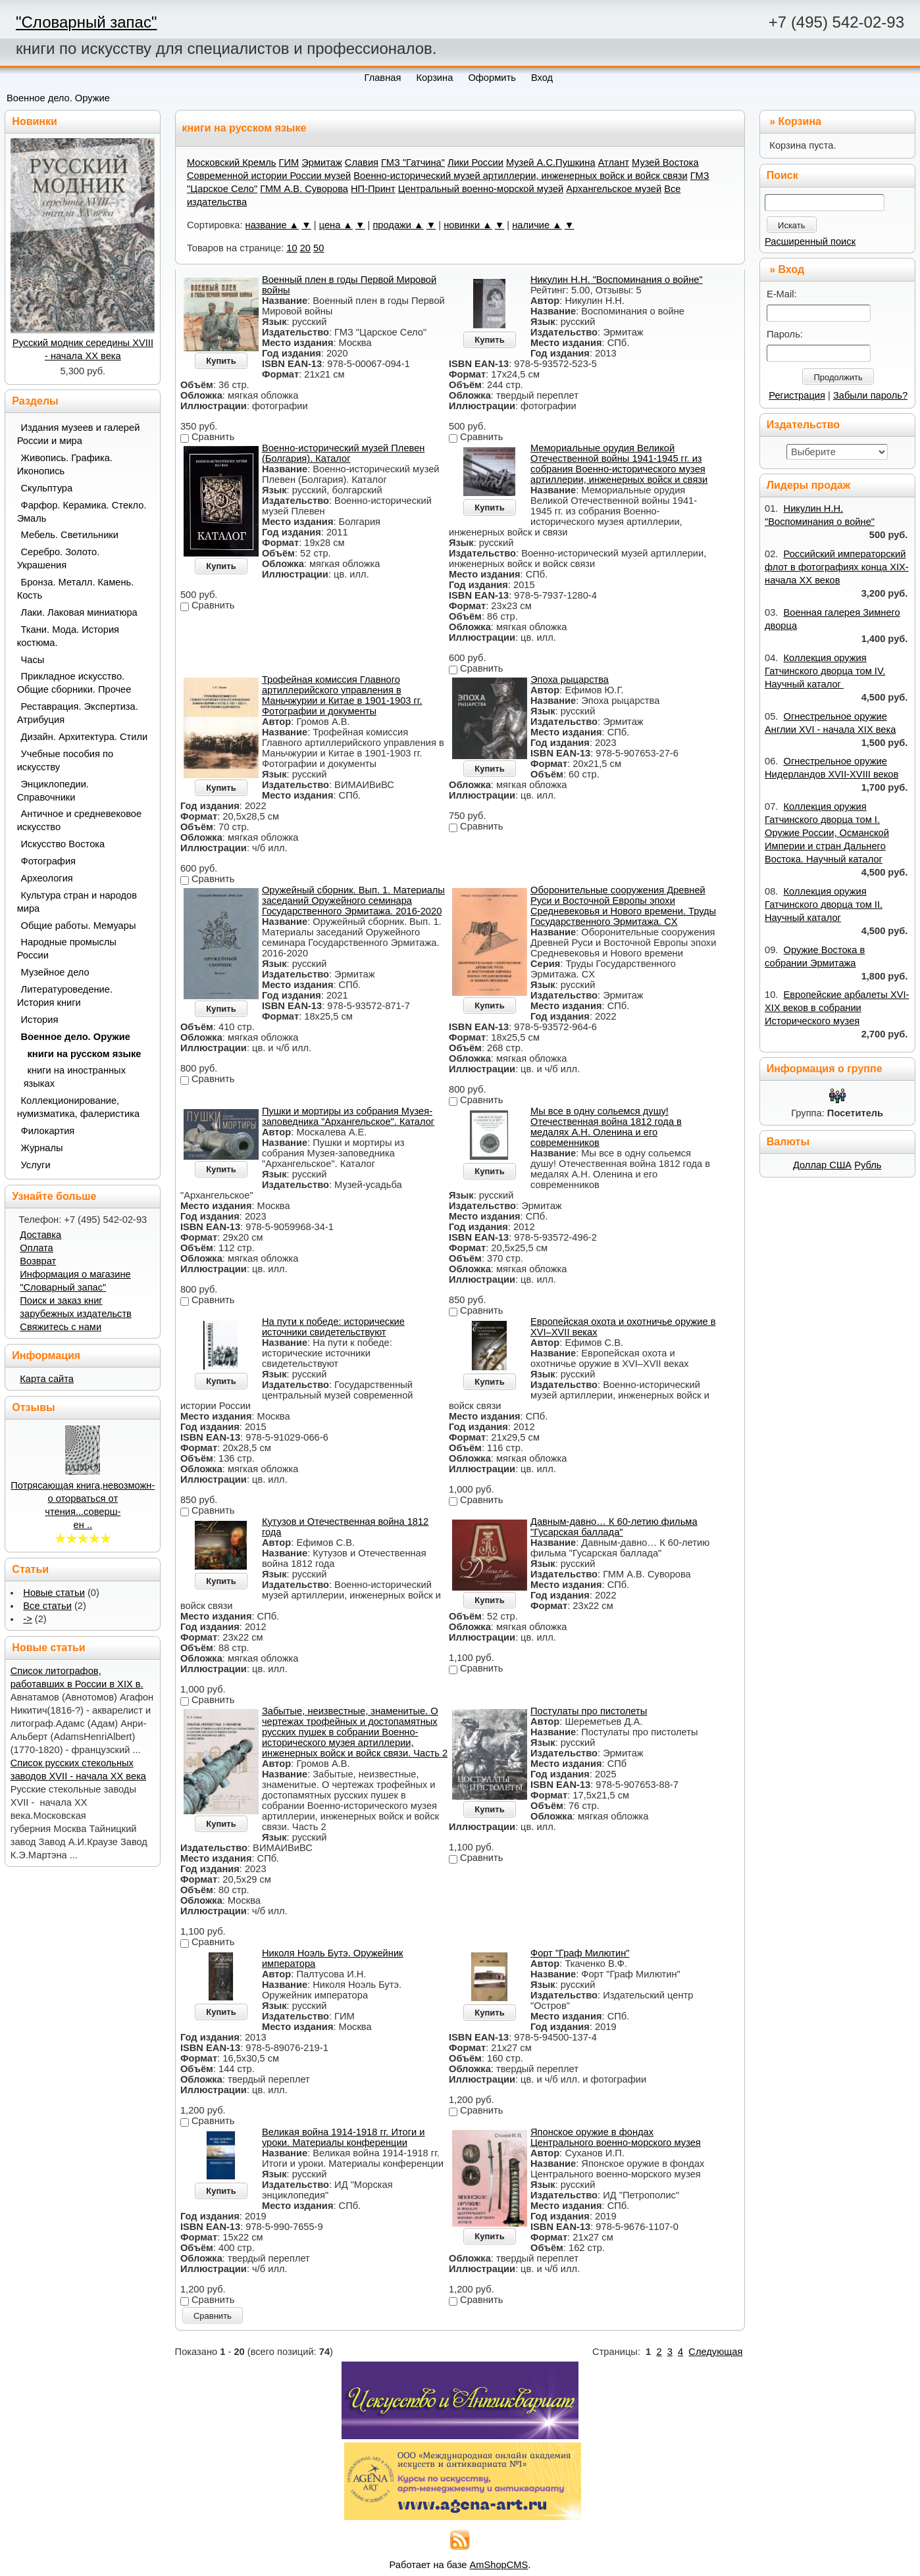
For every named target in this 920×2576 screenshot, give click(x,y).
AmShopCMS (499, 2565)
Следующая (715, 2351)
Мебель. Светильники (69, 535)
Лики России (475, 162)
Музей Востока (665, 162)
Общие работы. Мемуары (78, 925)
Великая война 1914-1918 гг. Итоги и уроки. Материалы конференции (343, 2137)
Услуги (36, 1165)
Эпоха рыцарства (569, 679)
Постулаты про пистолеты (588, 1711)
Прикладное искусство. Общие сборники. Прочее (74, 683)
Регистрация (797, 395)
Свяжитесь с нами (60, 1327)
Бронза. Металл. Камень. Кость (75, 589)
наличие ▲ (537, 225)
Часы (33, 660)
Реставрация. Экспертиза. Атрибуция (77, 713)
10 (291, 248)
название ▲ (272, 225)
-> (27, 1619)
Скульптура (47, 488)
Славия (361, 162)
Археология (47, 878)
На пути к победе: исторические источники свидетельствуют (333, 1326)
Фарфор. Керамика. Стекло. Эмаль (82, 512)
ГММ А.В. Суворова (304, 189)
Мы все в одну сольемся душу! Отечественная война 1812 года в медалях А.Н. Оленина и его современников (606, 1127)
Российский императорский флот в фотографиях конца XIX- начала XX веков (837, 567)
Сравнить (212, 2316)
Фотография (48, 861)
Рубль (867, 1165)
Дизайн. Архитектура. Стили (84, 736)
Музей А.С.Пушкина (551, 162)
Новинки (34, 121)
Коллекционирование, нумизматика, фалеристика (78, 1107)
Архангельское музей (613, 189)
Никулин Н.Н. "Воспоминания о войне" (616, 279)
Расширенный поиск (810, 241)
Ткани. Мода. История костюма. (68, 636)
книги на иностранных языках (75, 1077)
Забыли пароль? (870, 395)
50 (318, 248)
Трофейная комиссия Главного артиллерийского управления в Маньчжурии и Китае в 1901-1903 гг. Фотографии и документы (342, 695)
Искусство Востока (63, 844)
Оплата (36, 1248)
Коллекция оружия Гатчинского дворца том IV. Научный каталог (825, 671)
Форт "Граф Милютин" (579, 1953)
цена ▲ (336, 225)
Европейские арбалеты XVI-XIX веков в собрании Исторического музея (837, 1007)
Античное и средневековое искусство (79, 820)
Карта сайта (47, 1379)
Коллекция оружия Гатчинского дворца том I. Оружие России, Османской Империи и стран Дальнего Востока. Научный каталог (827, 832)
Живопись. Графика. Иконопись (65, 464)
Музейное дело (55, 972)
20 (305, 248)
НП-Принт (373, 189)
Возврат (38, 1261)
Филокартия (48, 1131)
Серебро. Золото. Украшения (58, 558)
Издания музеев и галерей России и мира (78, 434)
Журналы (42, 1148)
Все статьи (47, 1605)
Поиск (782, 175)
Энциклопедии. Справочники (53, 791)
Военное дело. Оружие (58, 98)
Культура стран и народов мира (77, 902)
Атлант (613, 162)
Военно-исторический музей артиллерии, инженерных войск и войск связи (520, 175)
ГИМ (289, 162)
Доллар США (822, 1165)
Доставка (40, 1234)
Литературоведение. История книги (65, 996)
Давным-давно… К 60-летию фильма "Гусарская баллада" (614, 1526)
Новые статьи (54, 1592)
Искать (791, 225)
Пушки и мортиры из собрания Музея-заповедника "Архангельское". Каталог (348, 1116)
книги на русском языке (84, 1054)
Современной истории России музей (269, 175)
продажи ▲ (397, 225)
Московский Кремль (231, 162)
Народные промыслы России (66, 948)
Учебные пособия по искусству (65, 760)
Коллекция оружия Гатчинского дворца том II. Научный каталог (823, 904)
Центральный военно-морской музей (480, 189)
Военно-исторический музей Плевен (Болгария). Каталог (343, 453)
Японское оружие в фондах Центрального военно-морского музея (615, 2137)
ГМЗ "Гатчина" (413, 162)
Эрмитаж (321, 162)
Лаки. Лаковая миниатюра (79, 612)
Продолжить (837, 377)
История (40, 1019)
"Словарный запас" (86, 22)
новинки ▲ (468, 225)
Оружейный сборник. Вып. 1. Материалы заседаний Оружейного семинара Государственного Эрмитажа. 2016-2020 (353, 900)
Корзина (800, 121)
